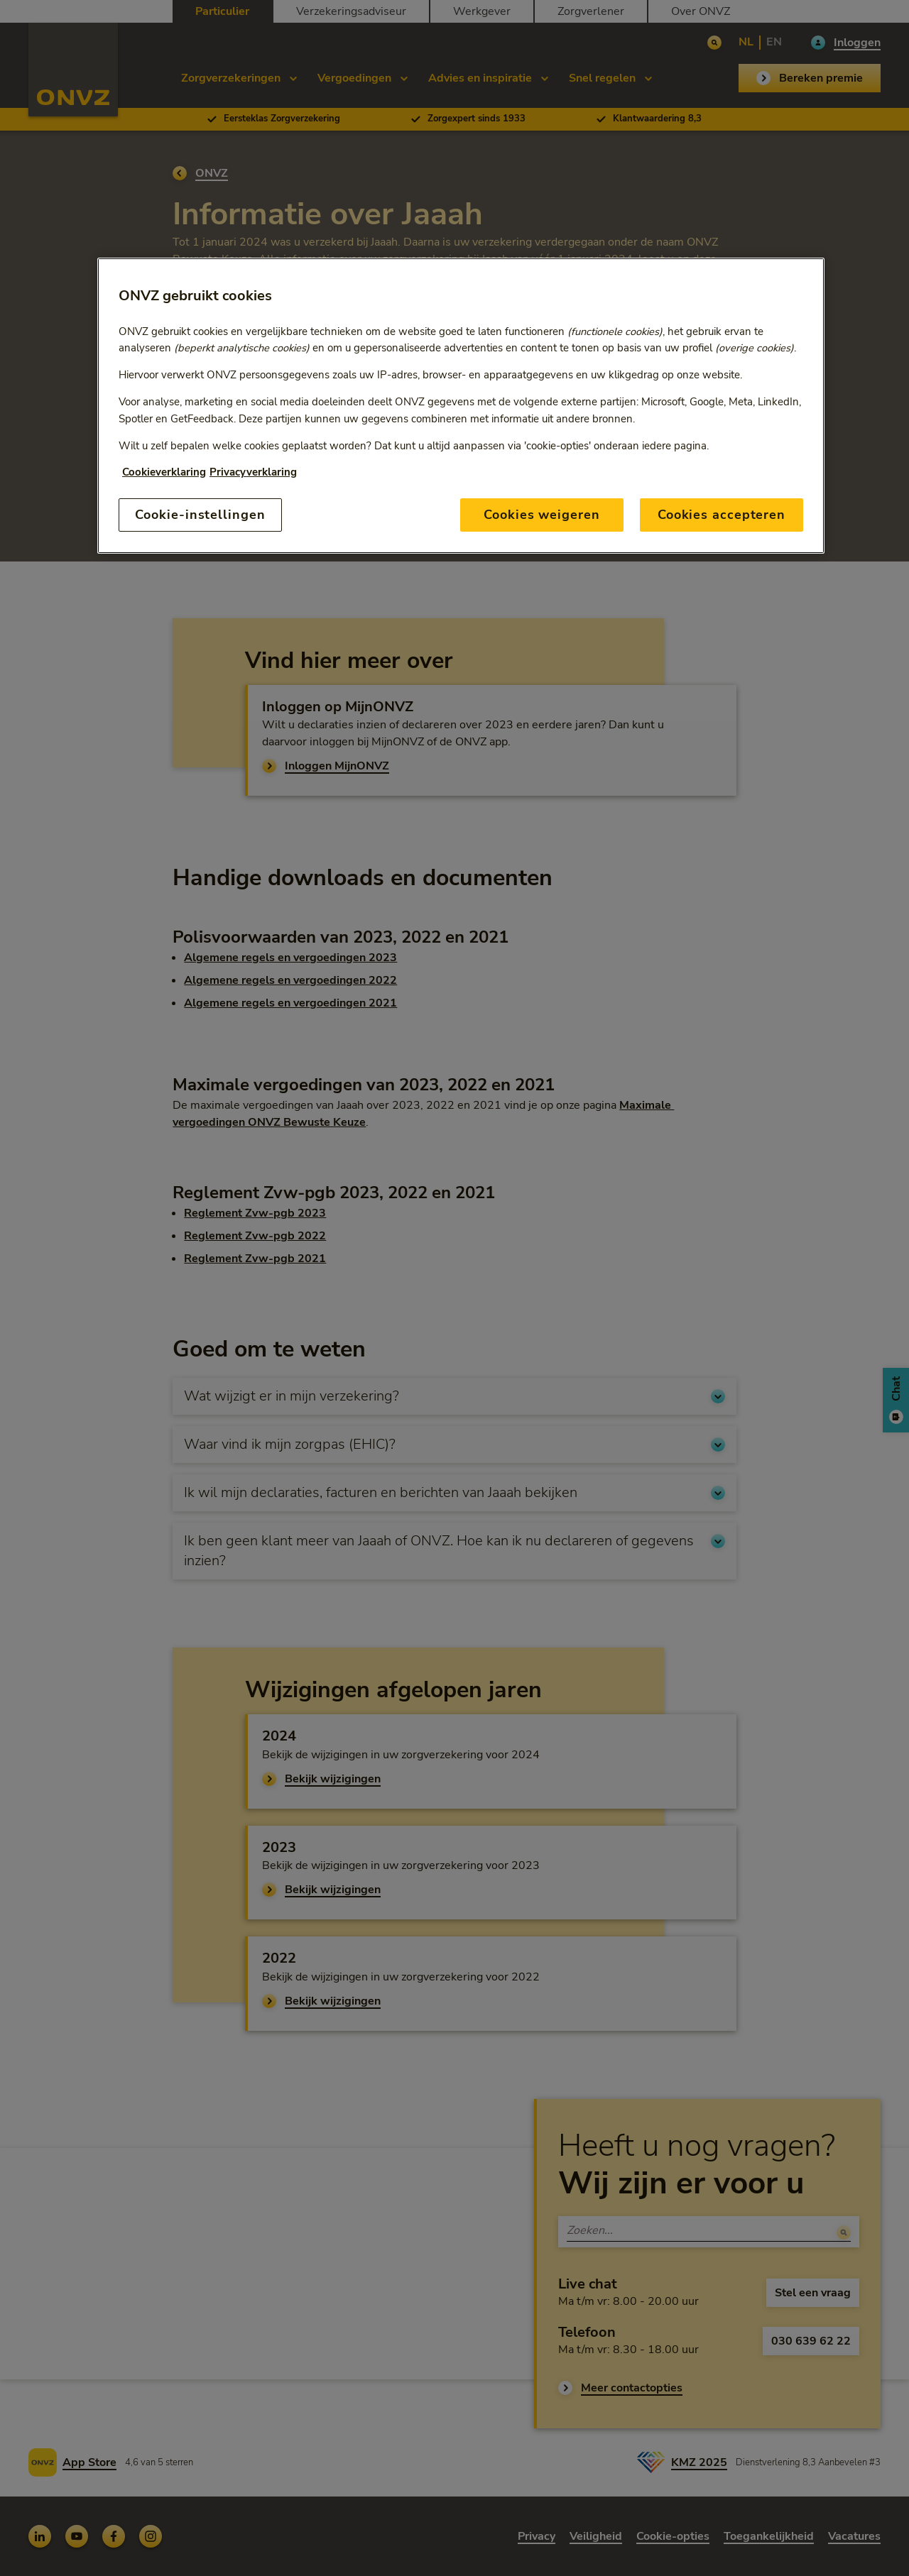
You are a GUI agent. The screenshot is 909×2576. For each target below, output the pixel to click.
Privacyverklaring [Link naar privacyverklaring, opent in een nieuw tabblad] (253, 472)
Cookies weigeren (541, 514)
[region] (460, 406)
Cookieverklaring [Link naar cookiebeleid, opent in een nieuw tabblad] (164, 472)
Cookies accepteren (721, 514)
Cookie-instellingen (200, 514)
